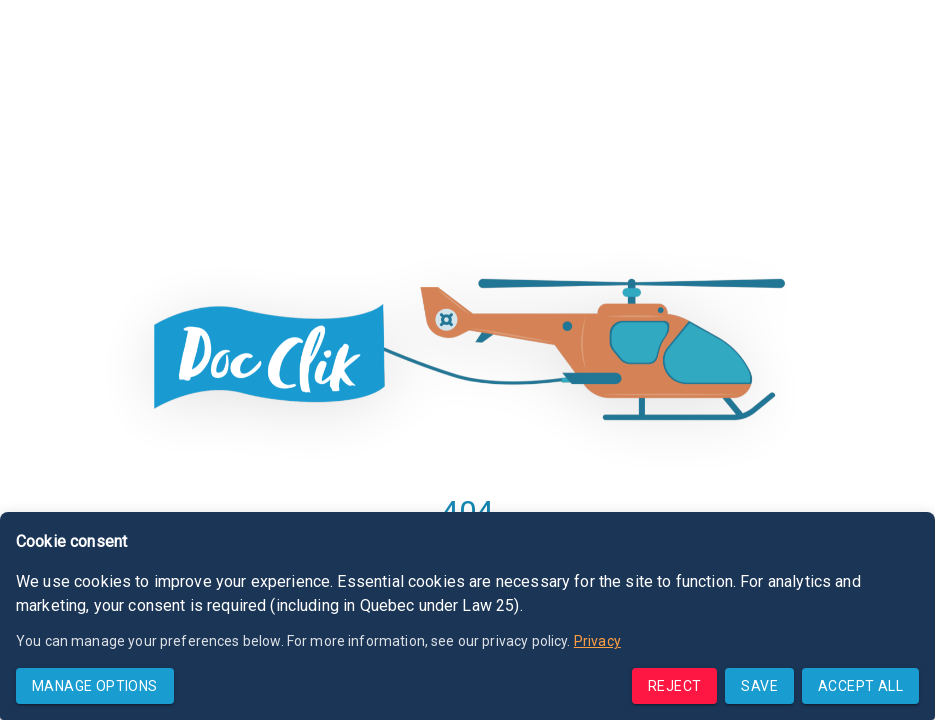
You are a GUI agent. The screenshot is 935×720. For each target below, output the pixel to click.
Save (759, 686)
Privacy (597, 641)
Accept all (860, 686)
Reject (674, 686)
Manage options (95, 686)
